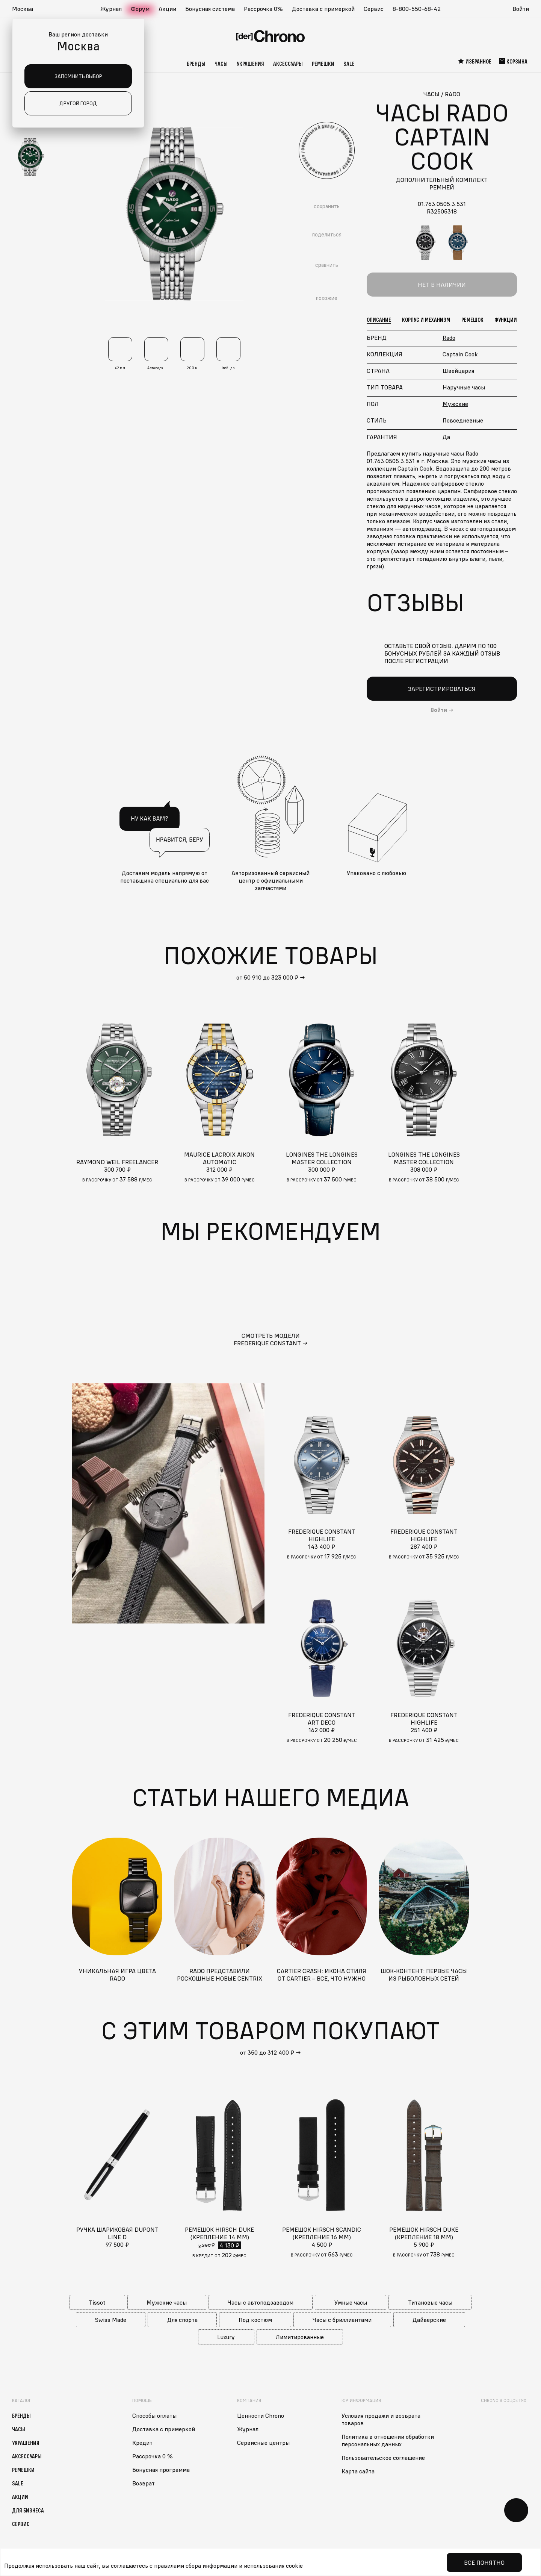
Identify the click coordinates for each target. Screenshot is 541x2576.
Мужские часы (167, 2302)
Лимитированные (300, 2337)
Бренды (196, 63)
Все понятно (484, 2562)
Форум (140, 8)
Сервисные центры (263, 2442)
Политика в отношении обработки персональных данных (388, 2440)
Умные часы (350, 2302)
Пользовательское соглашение (383, 2457)
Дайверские (429, 2319)
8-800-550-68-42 (417, 8)
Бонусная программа (161, 2469)
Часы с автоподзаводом (260, 2302)
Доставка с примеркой (323, 8)
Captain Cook (460, 354)
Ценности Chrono (260, 2415)
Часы (221, 63)
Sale (349, 63)
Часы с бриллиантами (342, 2319)
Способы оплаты (154, 2415)
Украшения (250, 63)
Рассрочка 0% (263, 8)
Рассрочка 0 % (152, 2456)
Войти (520, 8)
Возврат (143, 2483)
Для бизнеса (28, 2510)
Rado (449, 337)
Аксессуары (288, 63)
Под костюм (255, 2319)
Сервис (374, 8)
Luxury (226, 2337)
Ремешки (323, 63)
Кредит (142, 2442)
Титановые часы (430, 2302)
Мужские (455, 403)
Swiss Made (110, 2319)
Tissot (97, 2302)
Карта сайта (358, 2471)
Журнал (111, 8)
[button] (26, 9)
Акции (167, 8)
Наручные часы (464, 387)
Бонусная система (210, 8)
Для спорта (182, 2319)
